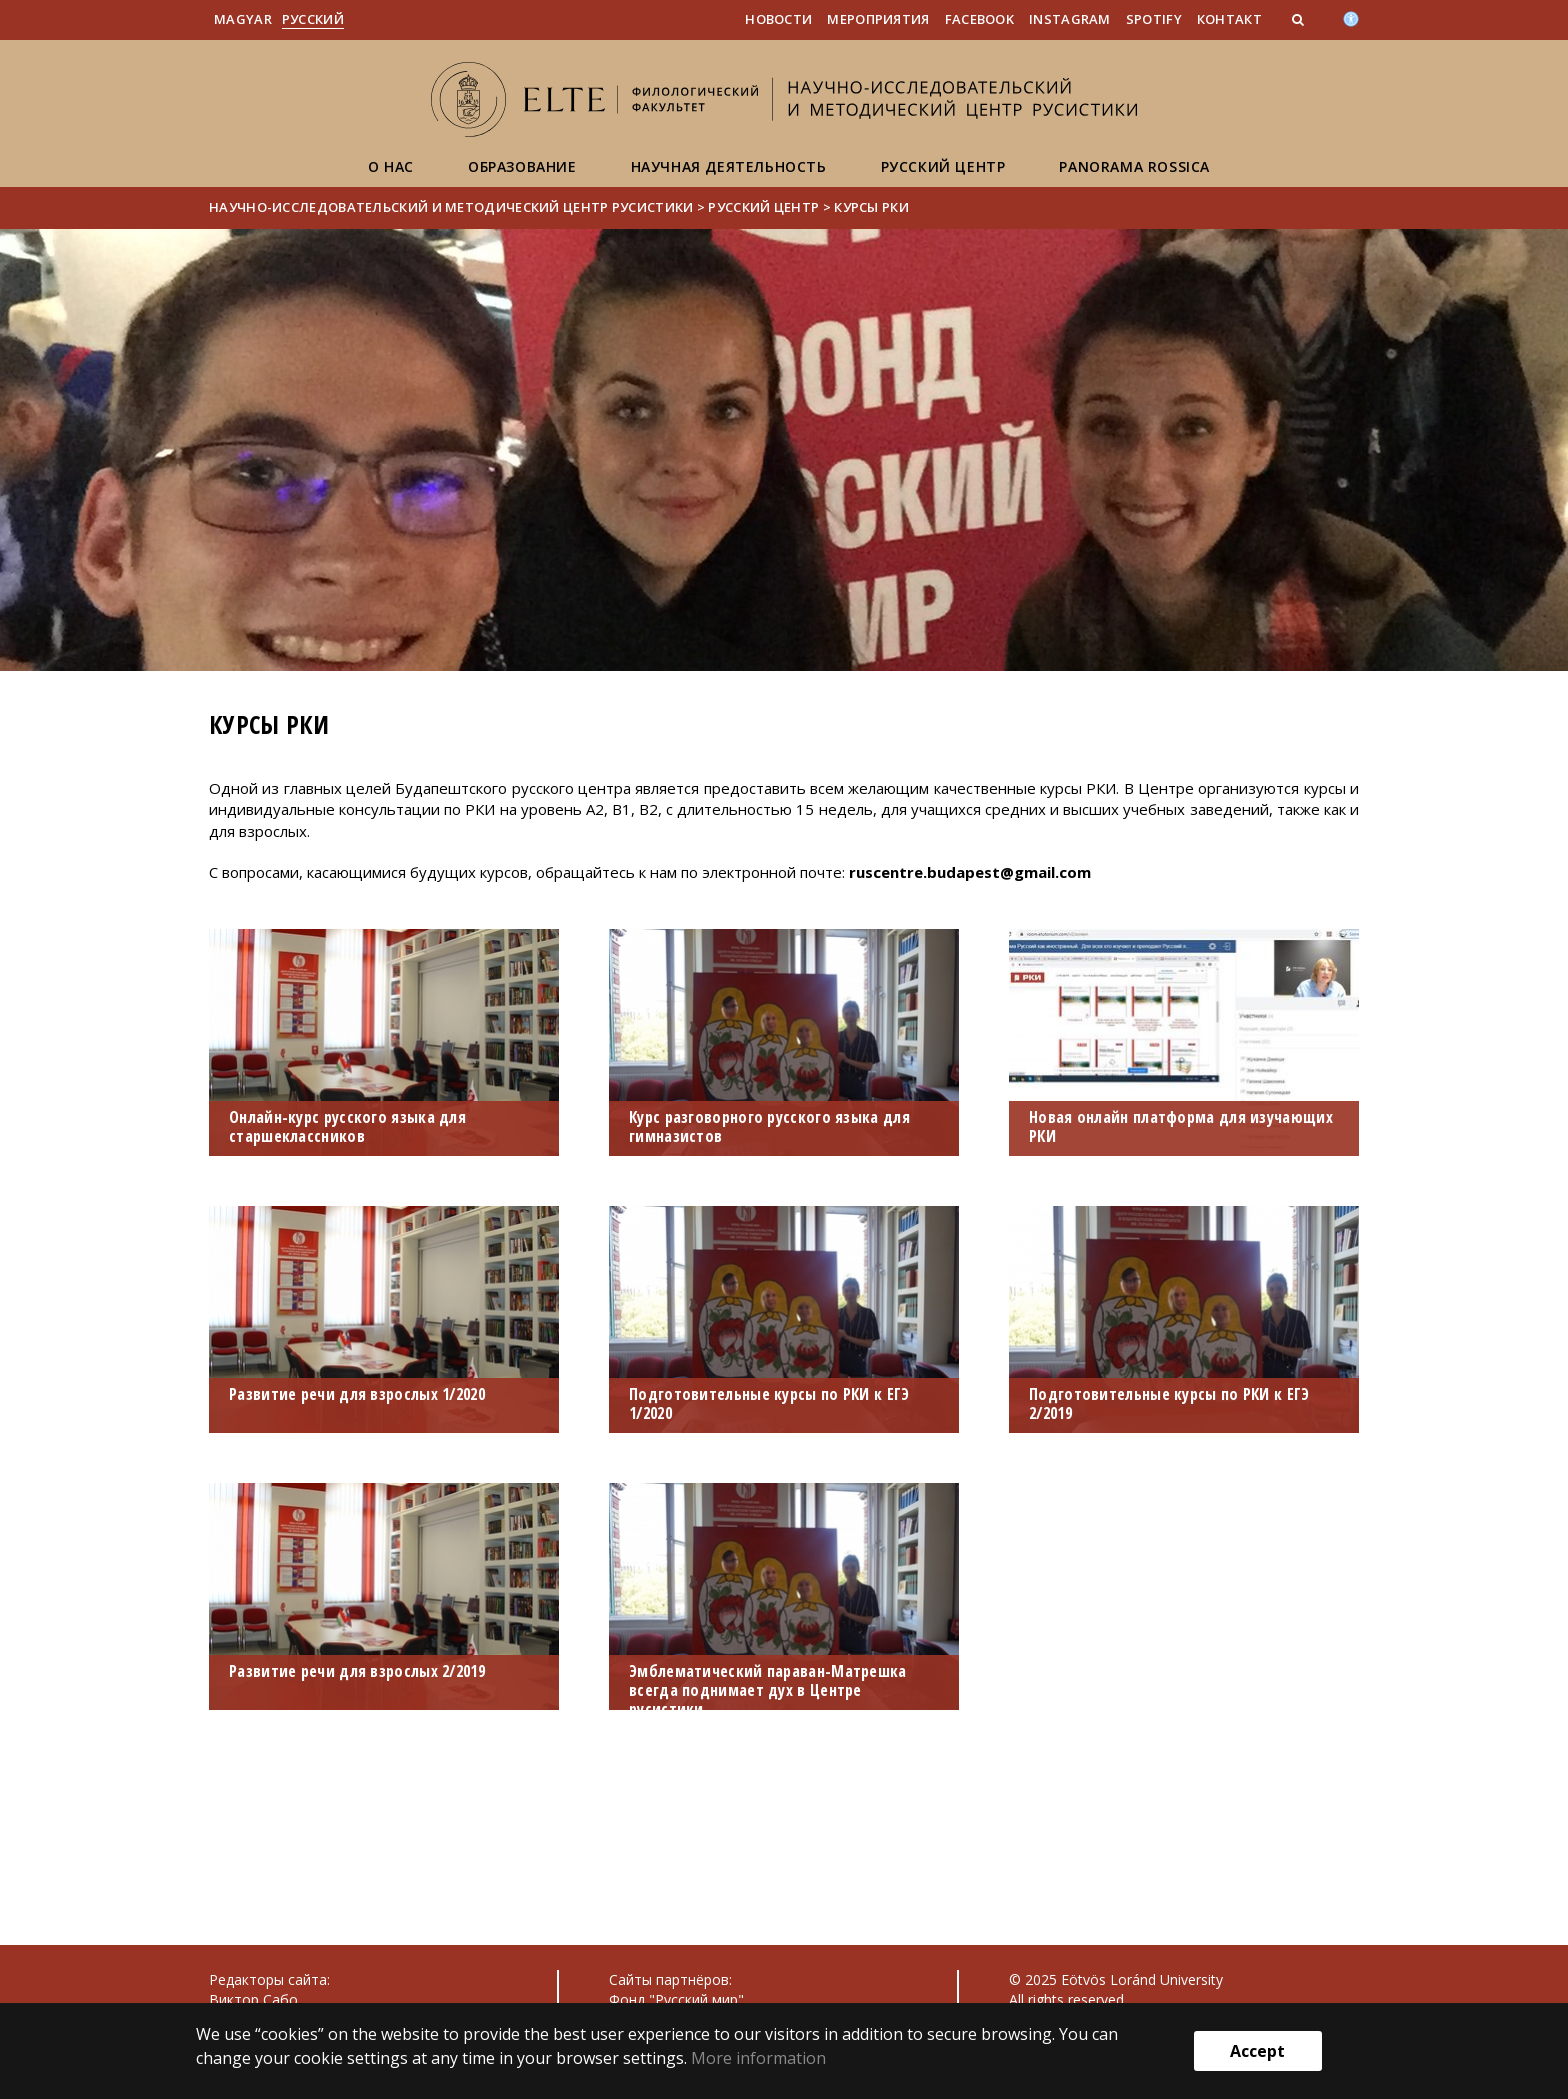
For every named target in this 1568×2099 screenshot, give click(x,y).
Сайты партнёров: (670, 1979)
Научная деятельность (729, 166)
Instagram (1070, 19)
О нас (391, 166)
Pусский (313, 19)
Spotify (1154, 19)
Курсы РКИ (871, 207)
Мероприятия (878, 19)
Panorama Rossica (1134, 166)
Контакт (1229, 19)
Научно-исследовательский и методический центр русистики (451, 207)
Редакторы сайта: (269, 1979)
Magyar (243, 19)
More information (758, 2058)
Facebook (979, 19)
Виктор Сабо (253, 1999)
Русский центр (943, 166)
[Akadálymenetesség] (1351, 17)
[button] (1300, 19)
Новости (778, 19)
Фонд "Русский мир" (676, 1999)
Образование (522, 166)
